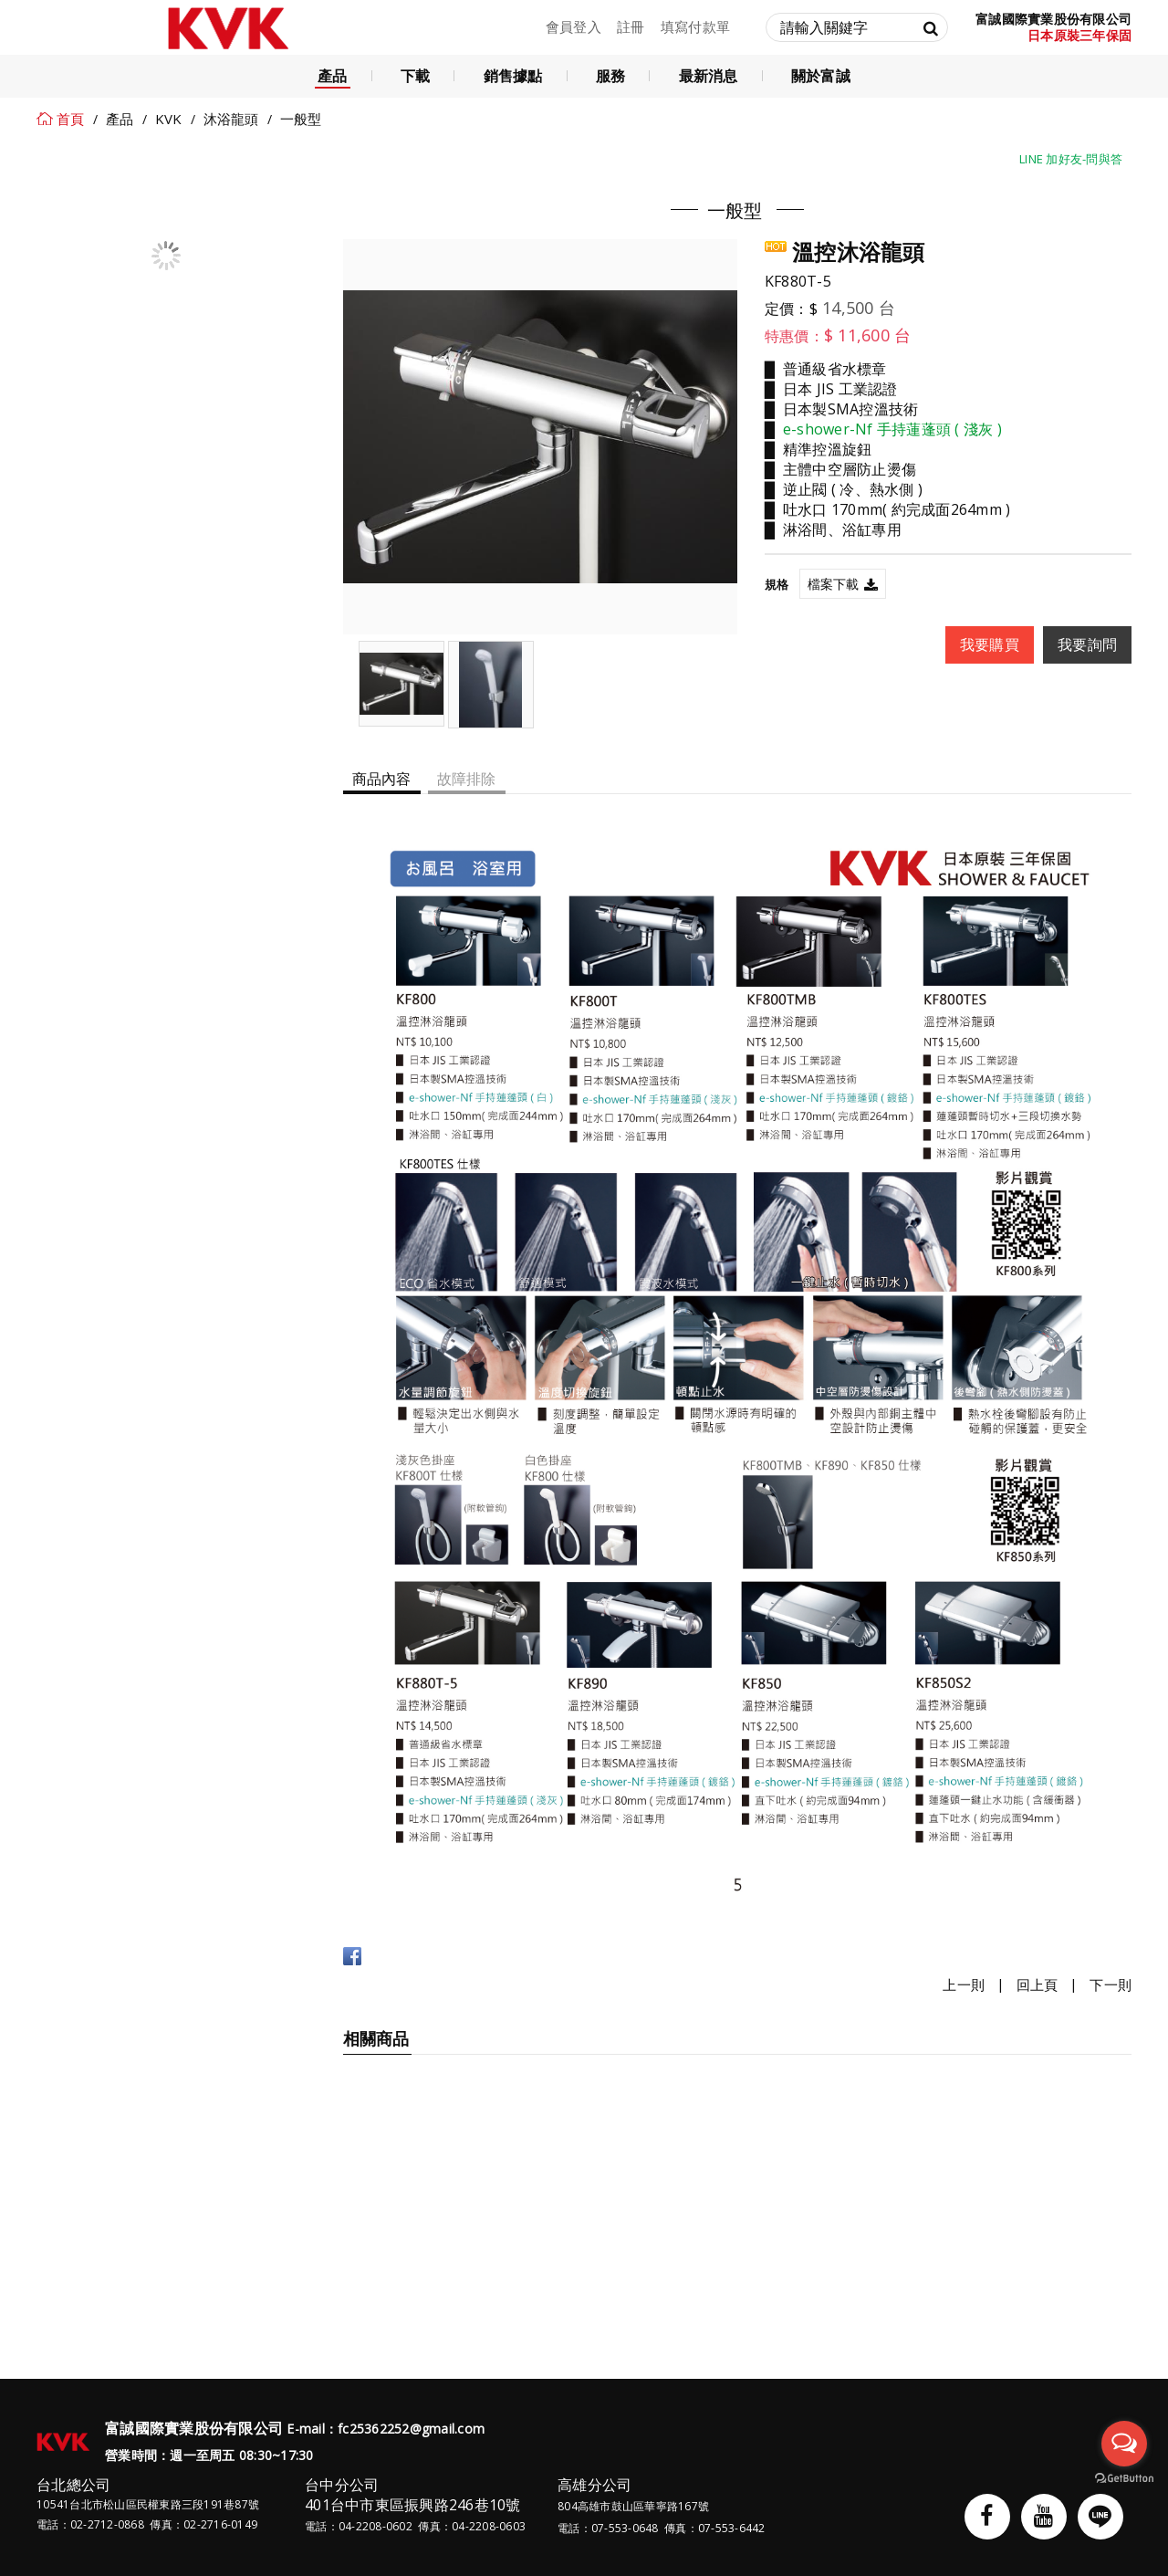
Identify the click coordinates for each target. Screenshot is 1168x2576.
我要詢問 (1087, 644)
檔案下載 (834, 583)
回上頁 (1037, 1985)
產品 (120, 119)
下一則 (1111, 1985)
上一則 (964, 1985)
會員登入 (573, 26)
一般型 (301, 119)
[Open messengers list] (1124, 2443)
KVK (168, 119)
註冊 (631, 26)
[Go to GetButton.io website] (1124, 2479)
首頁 (71, 119)
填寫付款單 (695, 26)
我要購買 (989, 644)
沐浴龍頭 (231, 119)
